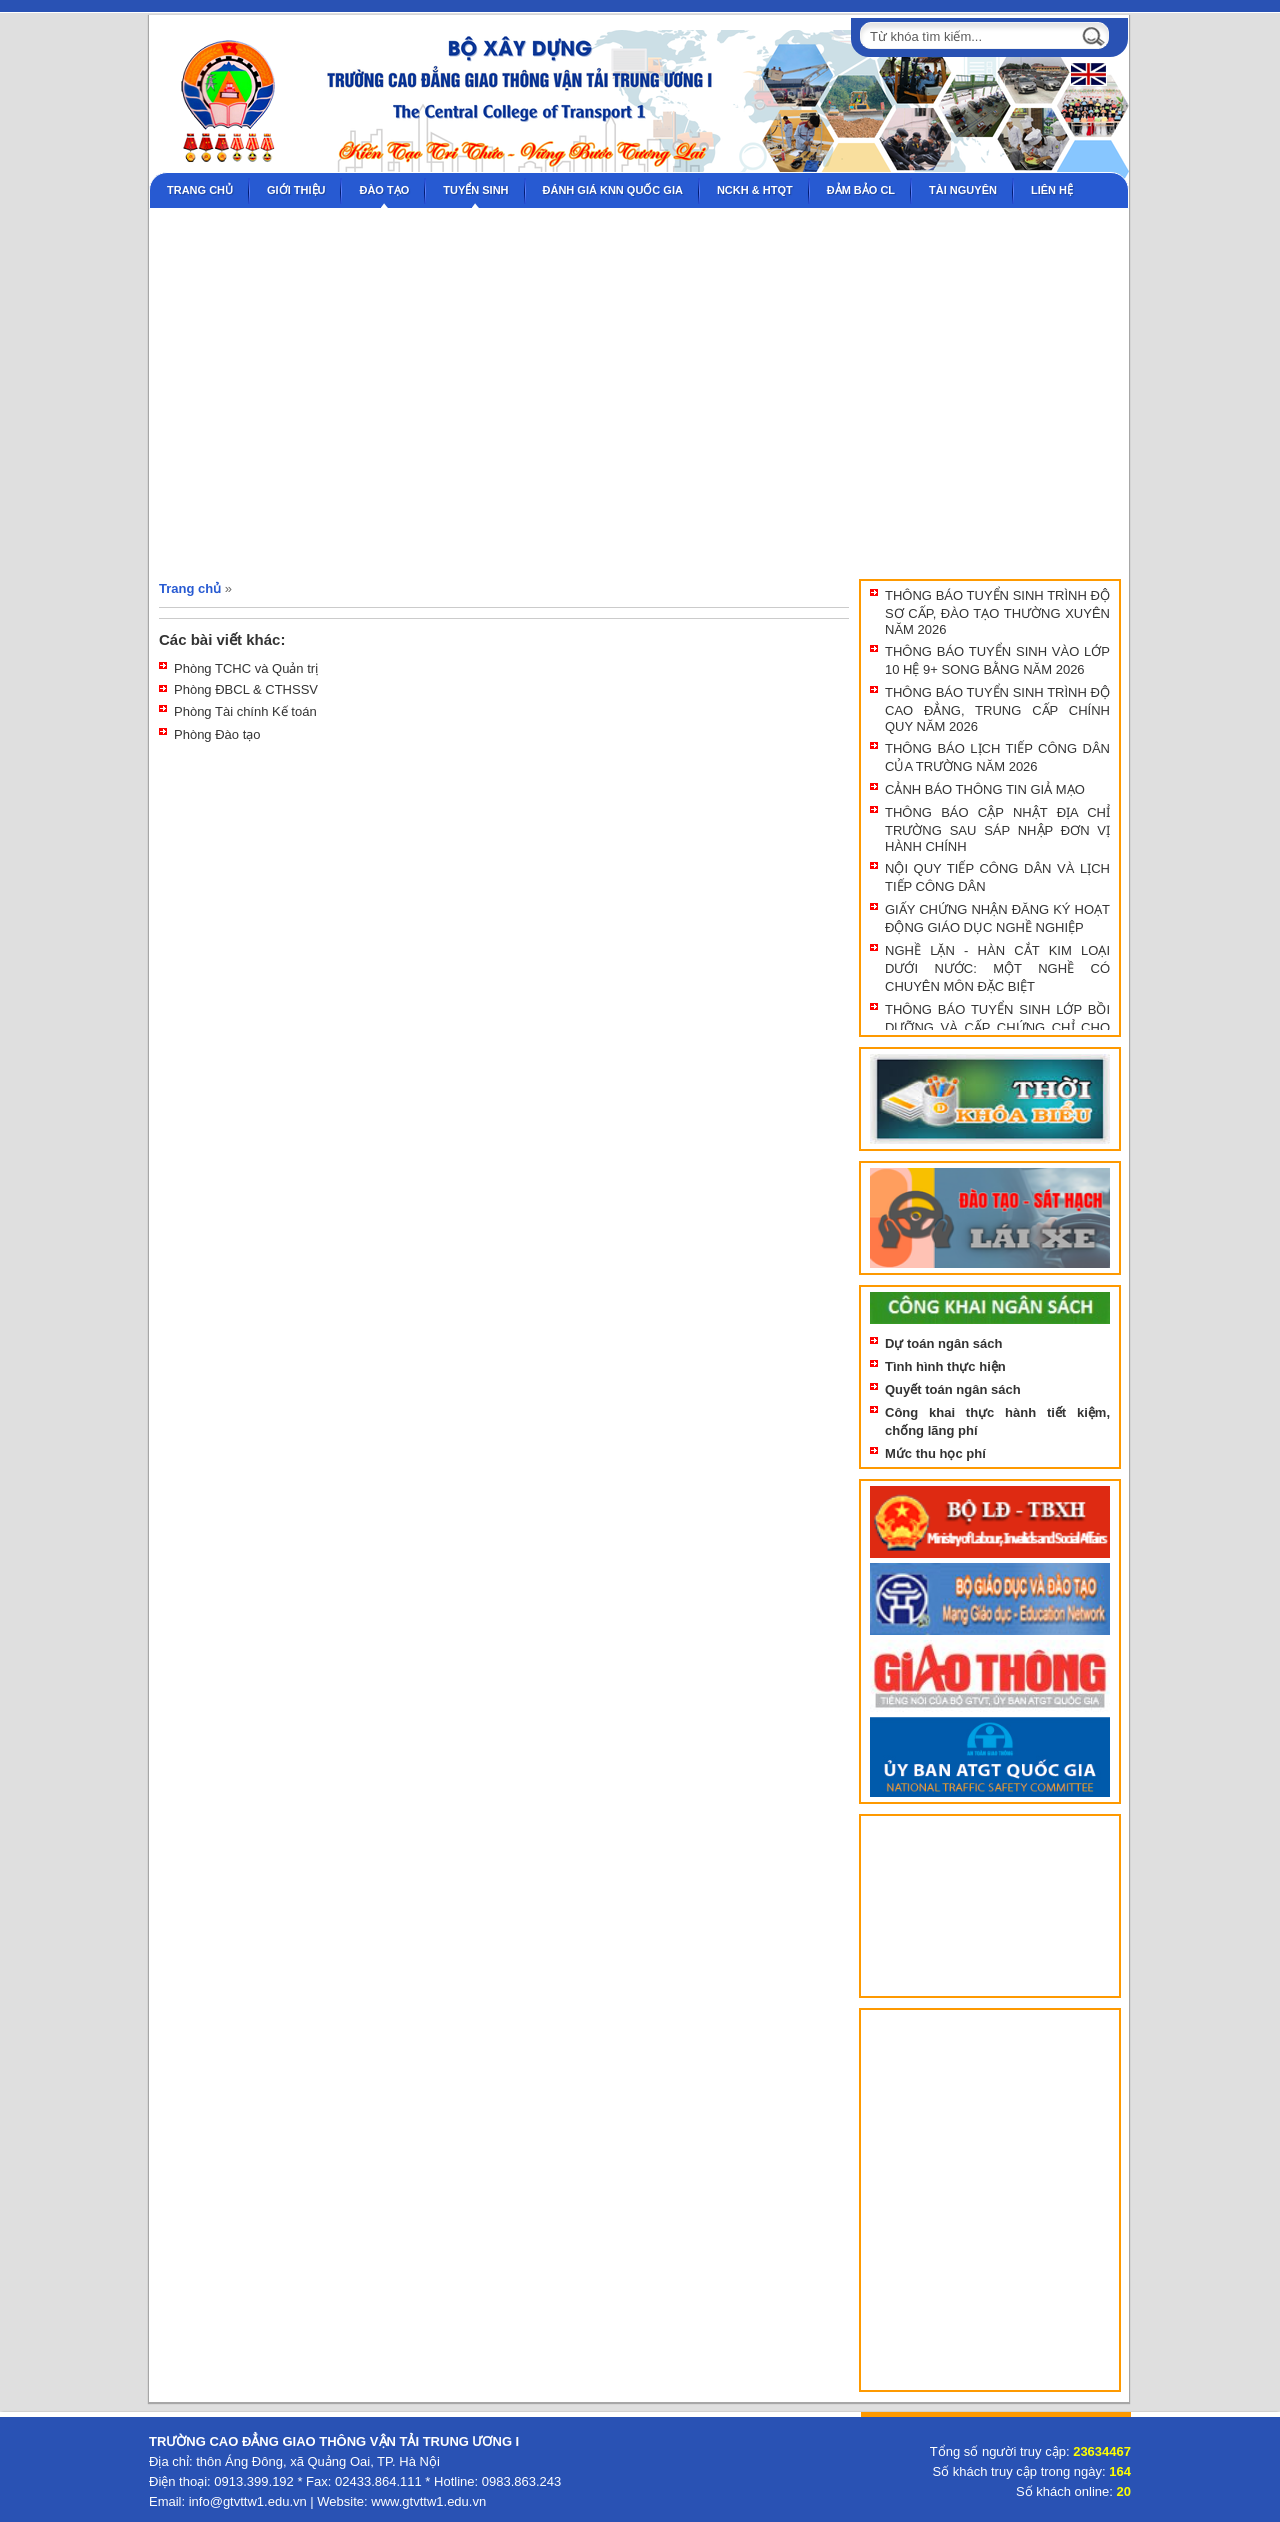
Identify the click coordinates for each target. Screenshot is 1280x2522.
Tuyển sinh (475, 190)
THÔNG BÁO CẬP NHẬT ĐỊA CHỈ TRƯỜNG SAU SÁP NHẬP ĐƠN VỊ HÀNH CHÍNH (997, 829)
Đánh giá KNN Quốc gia (613, 190)
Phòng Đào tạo (217, 734)
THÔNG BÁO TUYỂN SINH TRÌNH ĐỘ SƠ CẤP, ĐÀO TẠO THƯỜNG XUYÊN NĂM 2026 (997, 612)
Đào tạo (384, 190)
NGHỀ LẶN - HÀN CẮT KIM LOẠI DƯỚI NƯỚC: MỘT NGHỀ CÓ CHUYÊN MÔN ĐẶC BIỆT (997, 968)
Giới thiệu (296, 190)
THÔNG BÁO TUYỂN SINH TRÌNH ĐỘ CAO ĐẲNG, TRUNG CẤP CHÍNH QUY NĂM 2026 (997, 709)
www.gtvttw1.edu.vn (428, 2501)
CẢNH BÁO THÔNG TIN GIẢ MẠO (985, 789)
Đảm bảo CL (861, 190)
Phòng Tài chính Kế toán (245, 711)
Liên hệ (1052, 190)
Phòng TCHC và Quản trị (246, 668)
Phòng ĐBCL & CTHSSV (246, 689)
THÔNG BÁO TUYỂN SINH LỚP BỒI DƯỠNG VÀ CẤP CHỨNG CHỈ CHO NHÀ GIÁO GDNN (997, 1026)
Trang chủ (200, 190)
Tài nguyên (963, 190)
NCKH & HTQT (755, 190)
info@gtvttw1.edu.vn (248, 2501)
